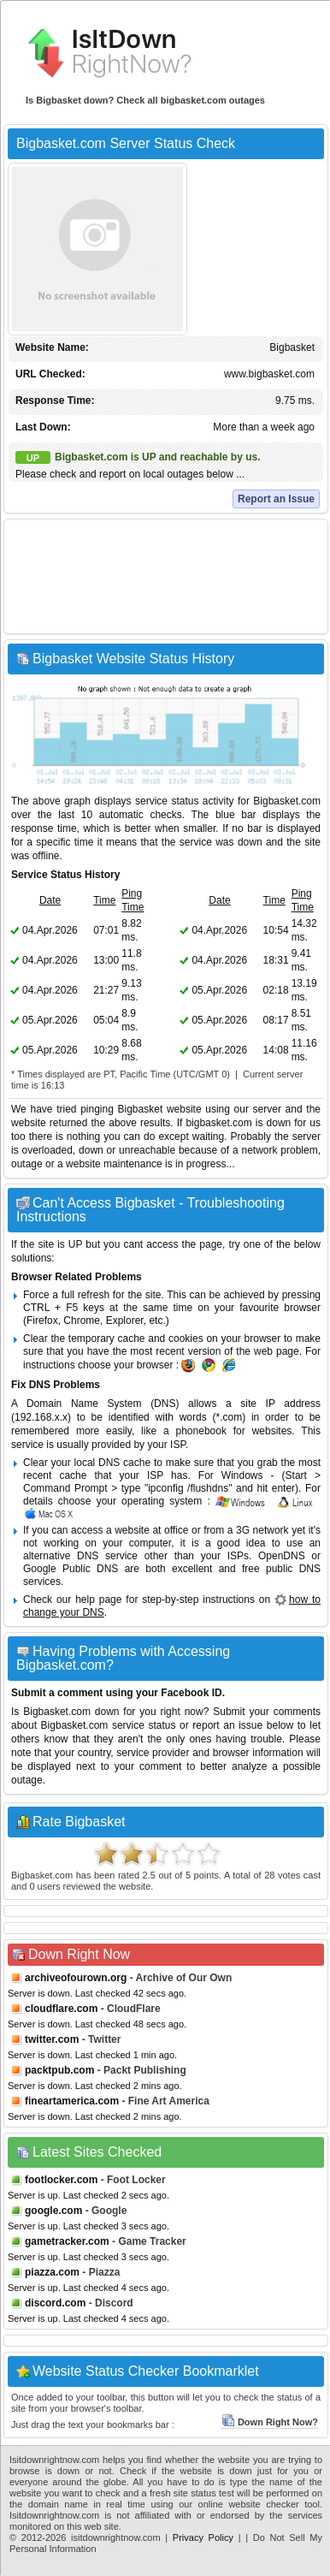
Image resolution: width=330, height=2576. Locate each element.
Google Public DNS (70, 1569)
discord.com (55, 2303)
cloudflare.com (61, 2009)
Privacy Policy (203, 2537)
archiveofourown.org (76, 1978)
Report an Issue (276, 499)
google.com (53, 2211)
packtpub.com (59, 2070)
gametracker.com (67, 2241)
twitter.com (52, 2039)
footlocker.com (61, 2180)
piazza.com (52, 2272)
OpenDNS (281, 1556)
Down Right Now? (269, 2422)
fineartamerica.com (72, 2101)
